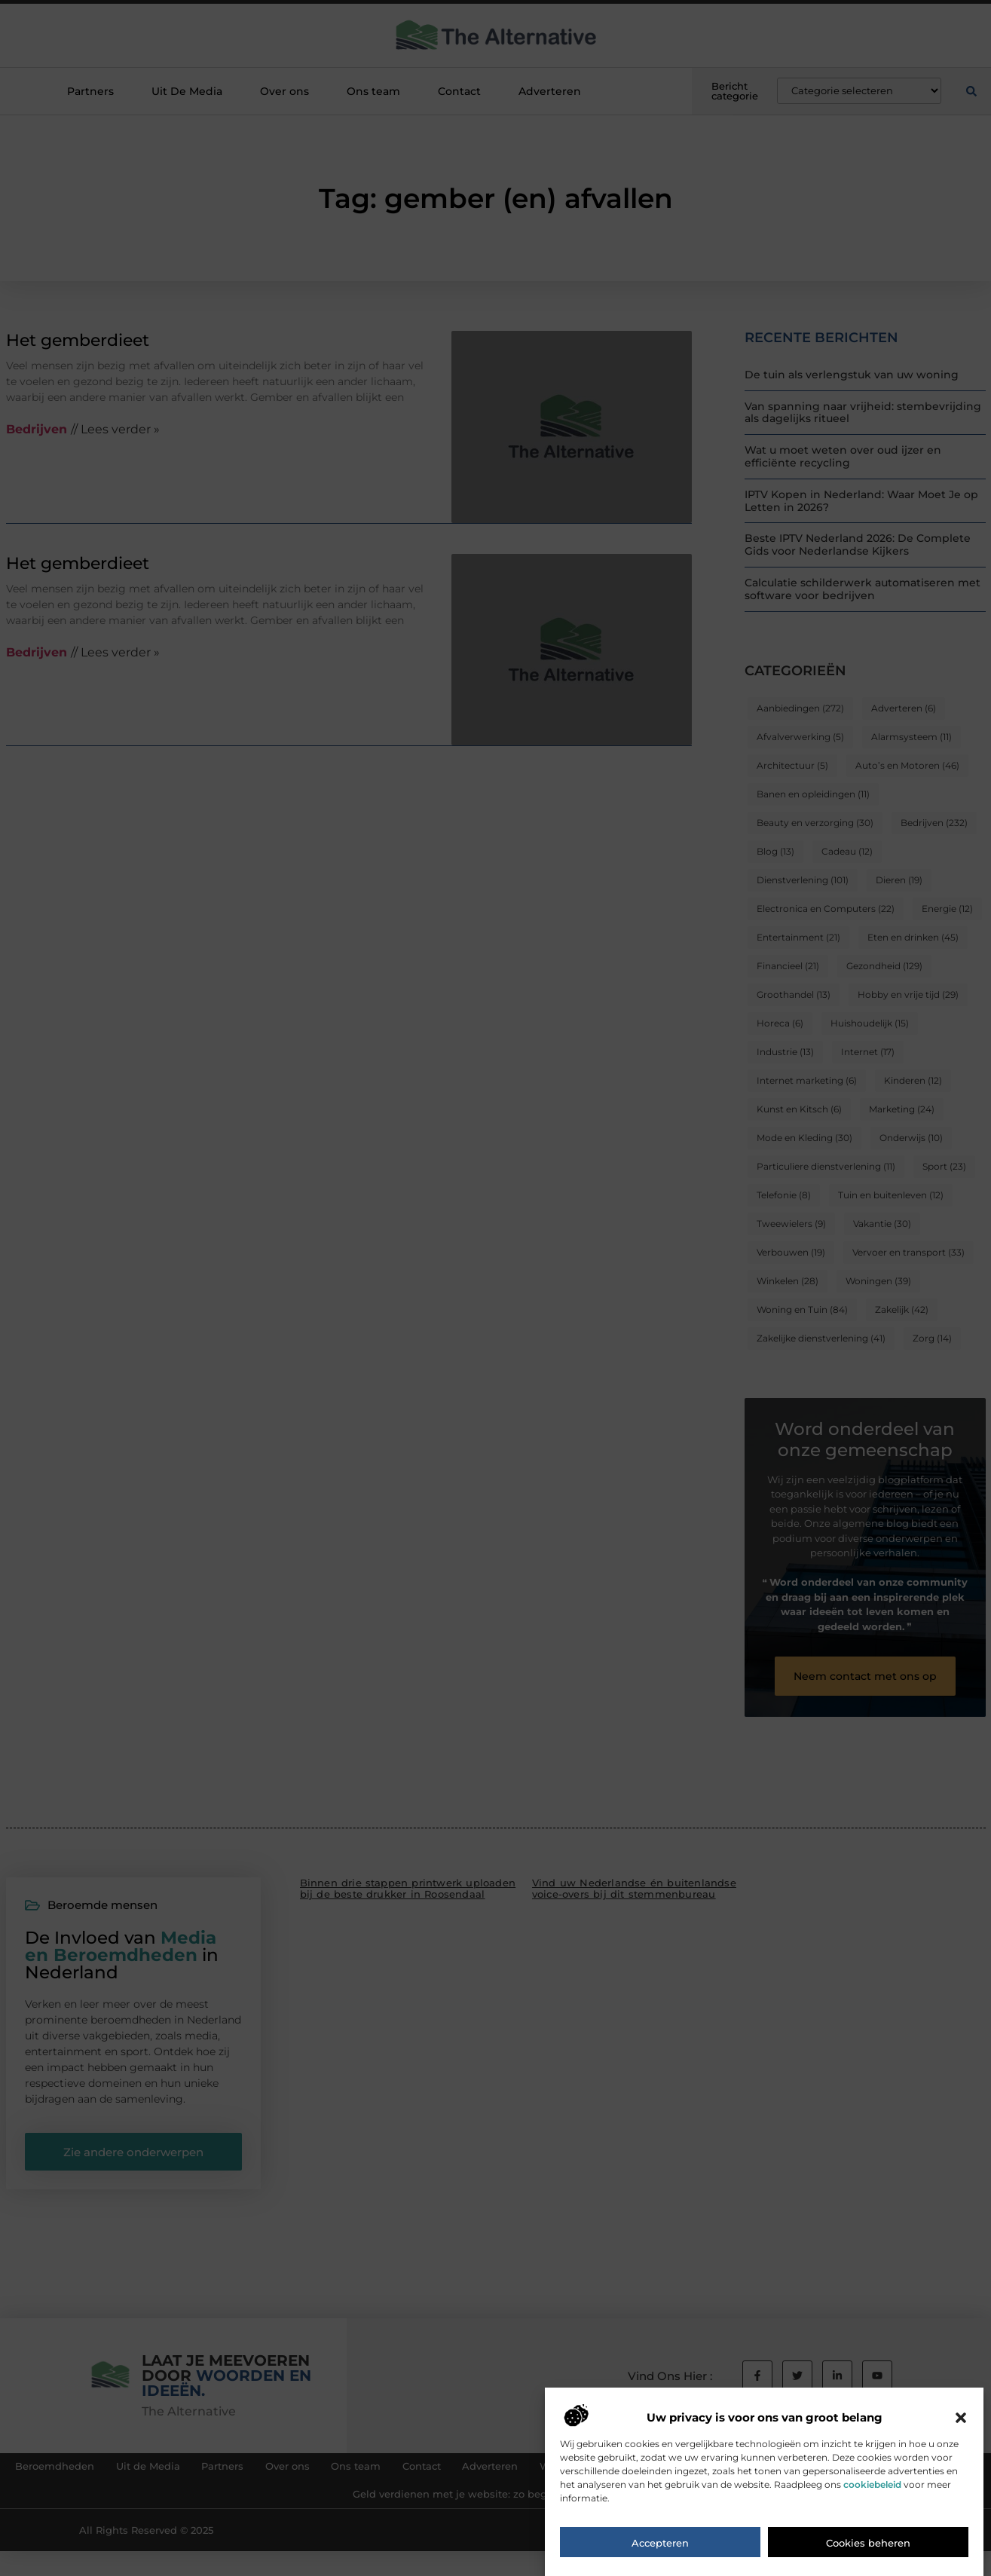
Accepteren (660, 2553)
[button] (960, 2428)
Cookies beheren (868, 2553)
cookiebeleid (872, 2494)
